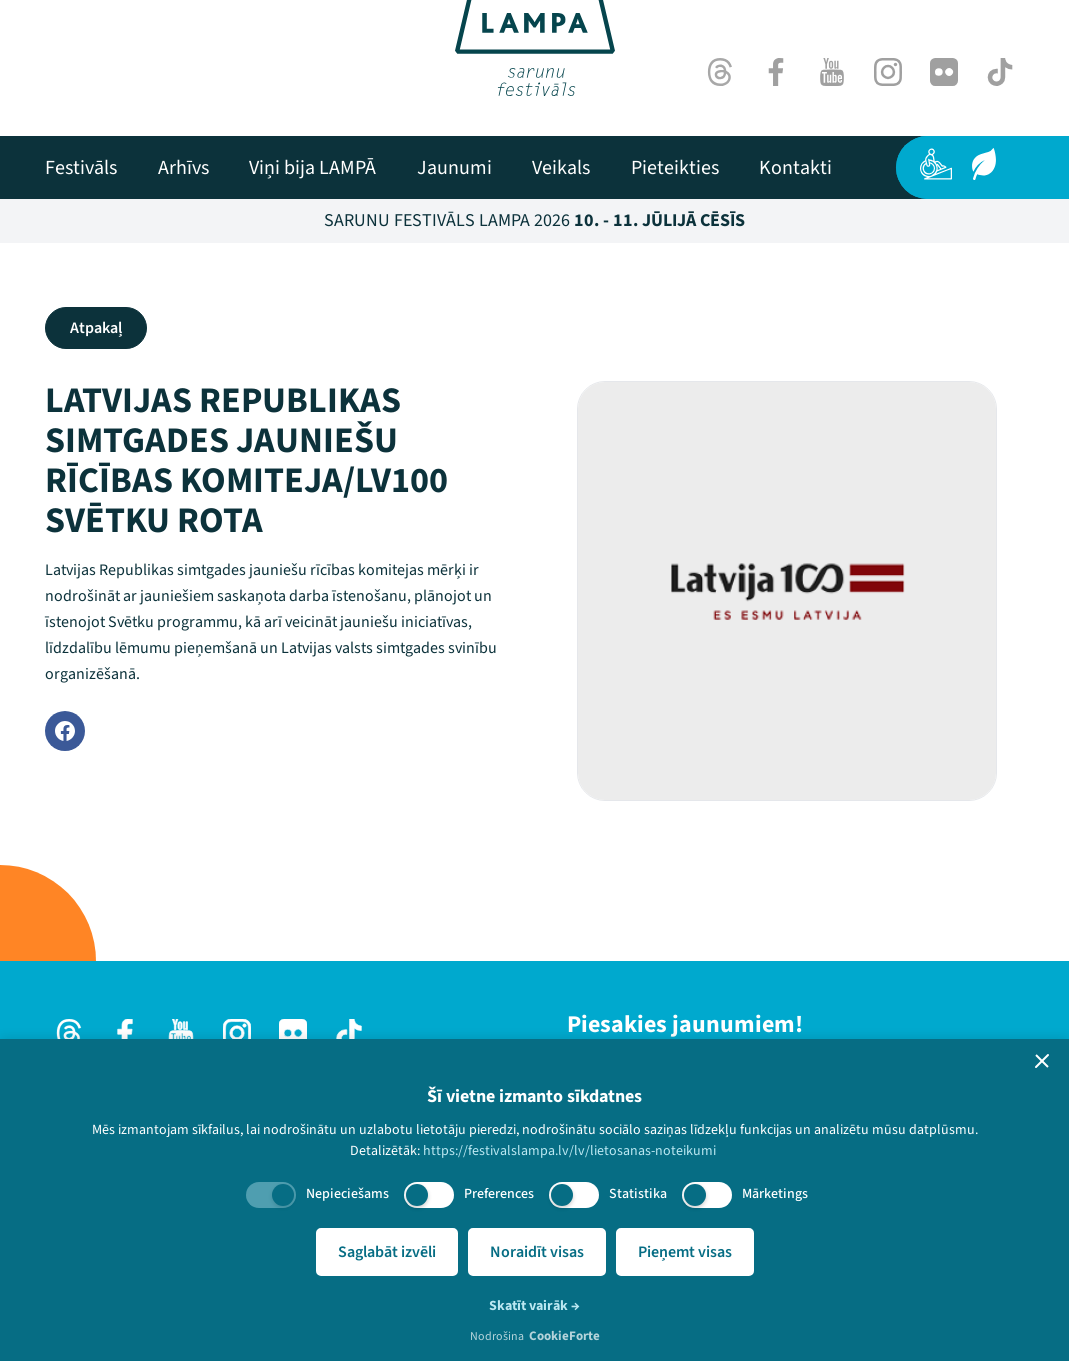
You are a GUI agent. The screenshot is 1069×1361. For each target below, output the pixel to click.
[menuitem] (81, 168)
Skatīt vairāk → (534, 1306)
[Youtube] (832, 72)
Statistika (638, 1194)
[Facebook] (776, 72)
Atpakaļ (96, 328)
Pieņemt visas (685, 1252)
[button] (1042, 1061)
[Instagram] (888, 72)
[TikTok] (1000, 72)
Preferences (499, 1194)
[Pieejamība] (936, 164)
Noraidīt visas (537, 1252)
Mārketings (775, 1194)
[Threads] (720, 72)
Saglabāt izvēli (387, 1252)
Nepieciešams (347, 1194)
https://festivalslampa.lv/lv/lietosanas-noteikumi (569, 1151)
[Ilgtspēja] (984, 164)
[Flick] (944, 72)
